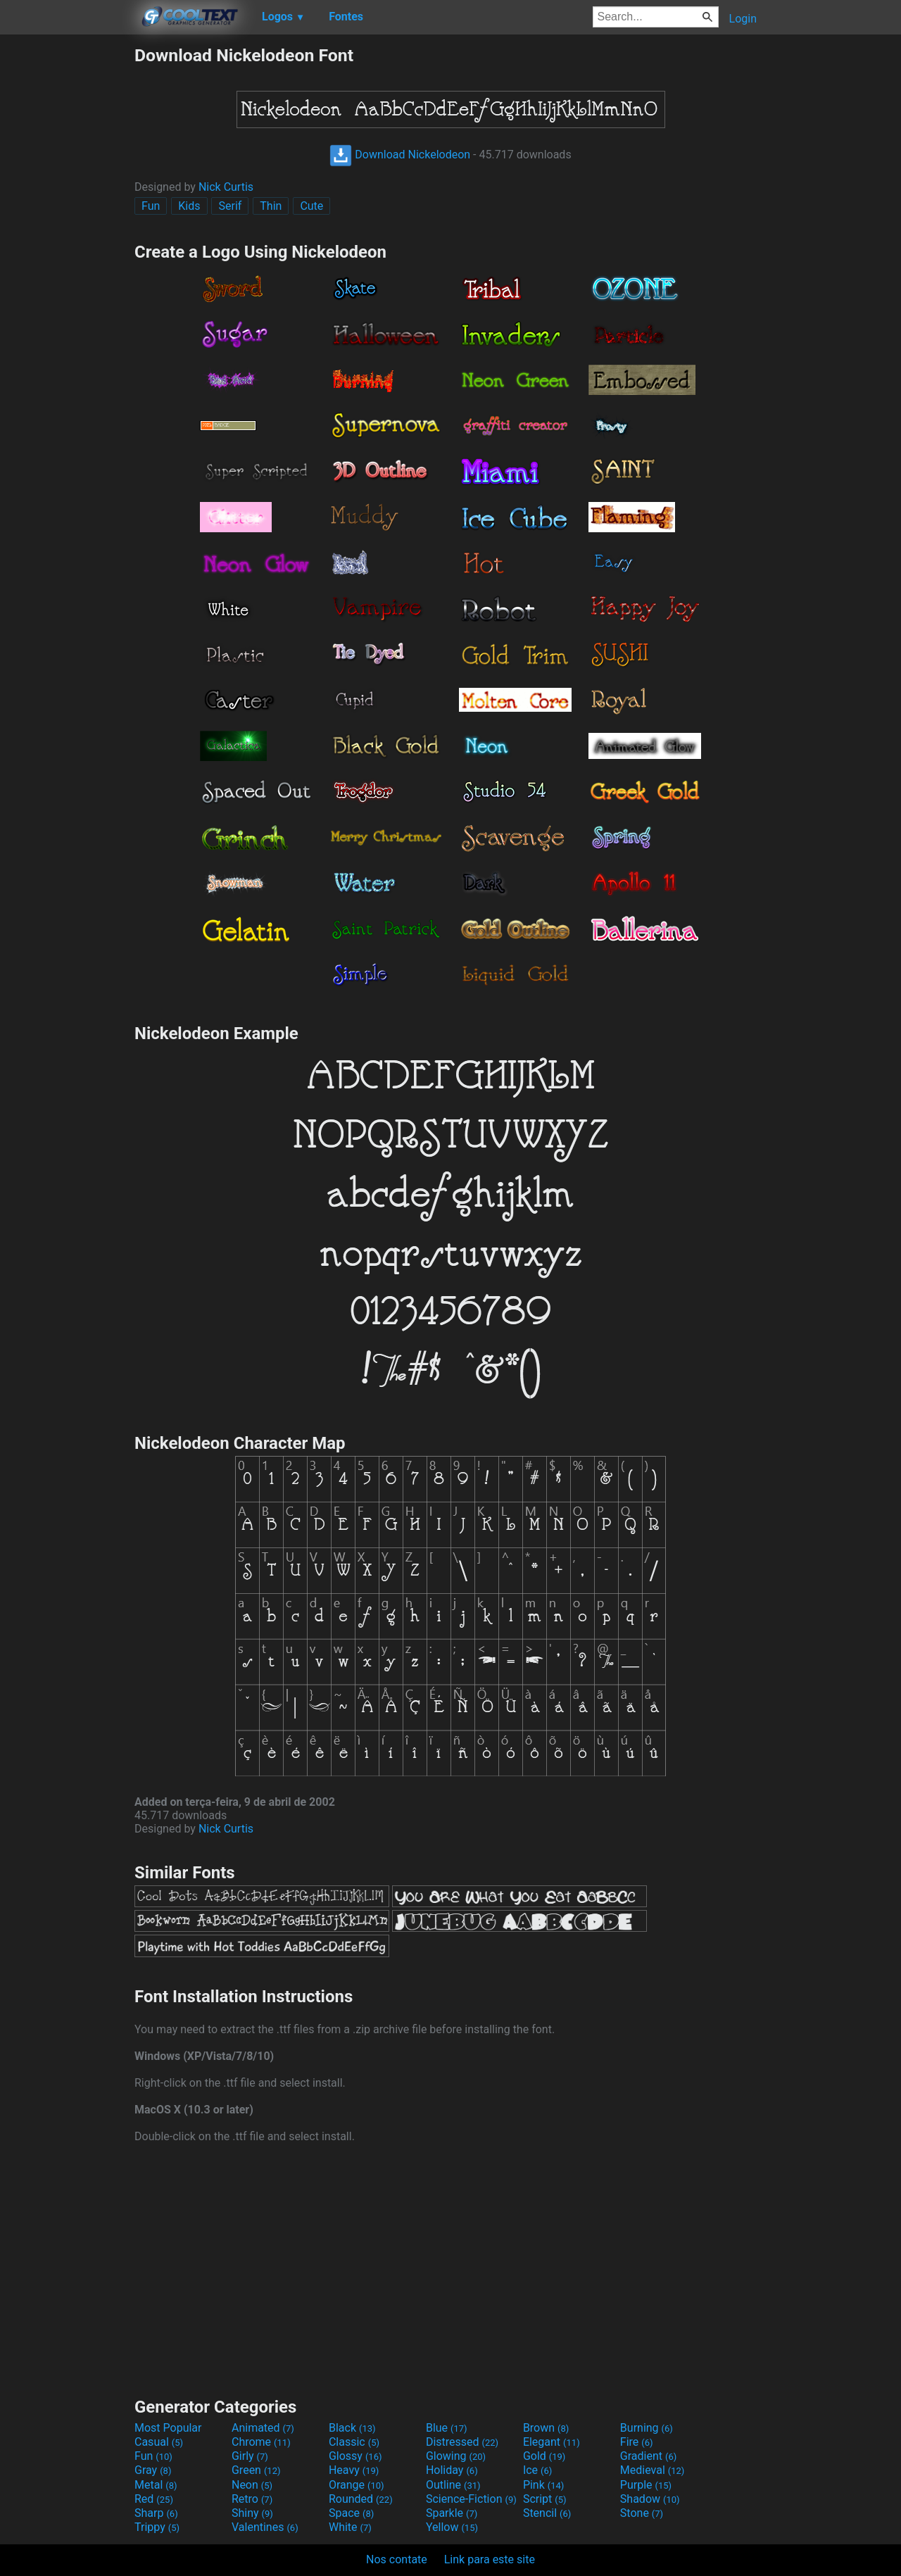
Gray (152, 2470)
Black (352, 2427)
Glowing (456, 2456)
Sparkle (451, 2513)
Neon (252, 2485)
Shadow (650, 2499)
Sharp (156, 2513)
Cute (311, 206)
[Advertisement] (67, 256)
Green (256, 2470)
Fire (636, 2442)
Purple (646, 2485)
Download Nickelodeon (399, 154)
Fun (150, 206)
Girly (250, 2456)
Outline (453, 2485)
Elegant (551, 2442)
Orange (356, 2485)
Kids (189, 206)
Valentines (265, 2527)
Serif (229, 206)
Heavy (354, 2470)
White (350, 2527)
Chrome (261, 2442)
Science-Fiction (471, 2499)
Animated (263, 2427)
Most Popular (168, 2427)
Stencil (547, 2513)
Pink (544, 2485)
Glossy (355, 2456)
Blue (446, 2427)
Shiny (252, 2513)
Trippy (156, 2527)
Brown (546, 2427)
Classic (354, 2442)
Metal (155, 2485)
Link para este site (489, 2559)
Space (351, 2513)
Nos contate (396, 2559)
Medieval (652, 2470)
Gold (544, 2456)
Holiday (452, 2470)
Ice (537, 2470)
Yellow (452, 2527)
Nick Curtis (226, 187)
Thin (271, 206)
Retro (252, 2499)
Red (153, 2499)
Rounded (361, 2499)
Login (743, 18)
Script (545, 2499)
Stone (641, 2513)
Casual (158, 2442)
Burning (646, 2427)
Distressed (462, 2442)
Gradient (648, 2456)
